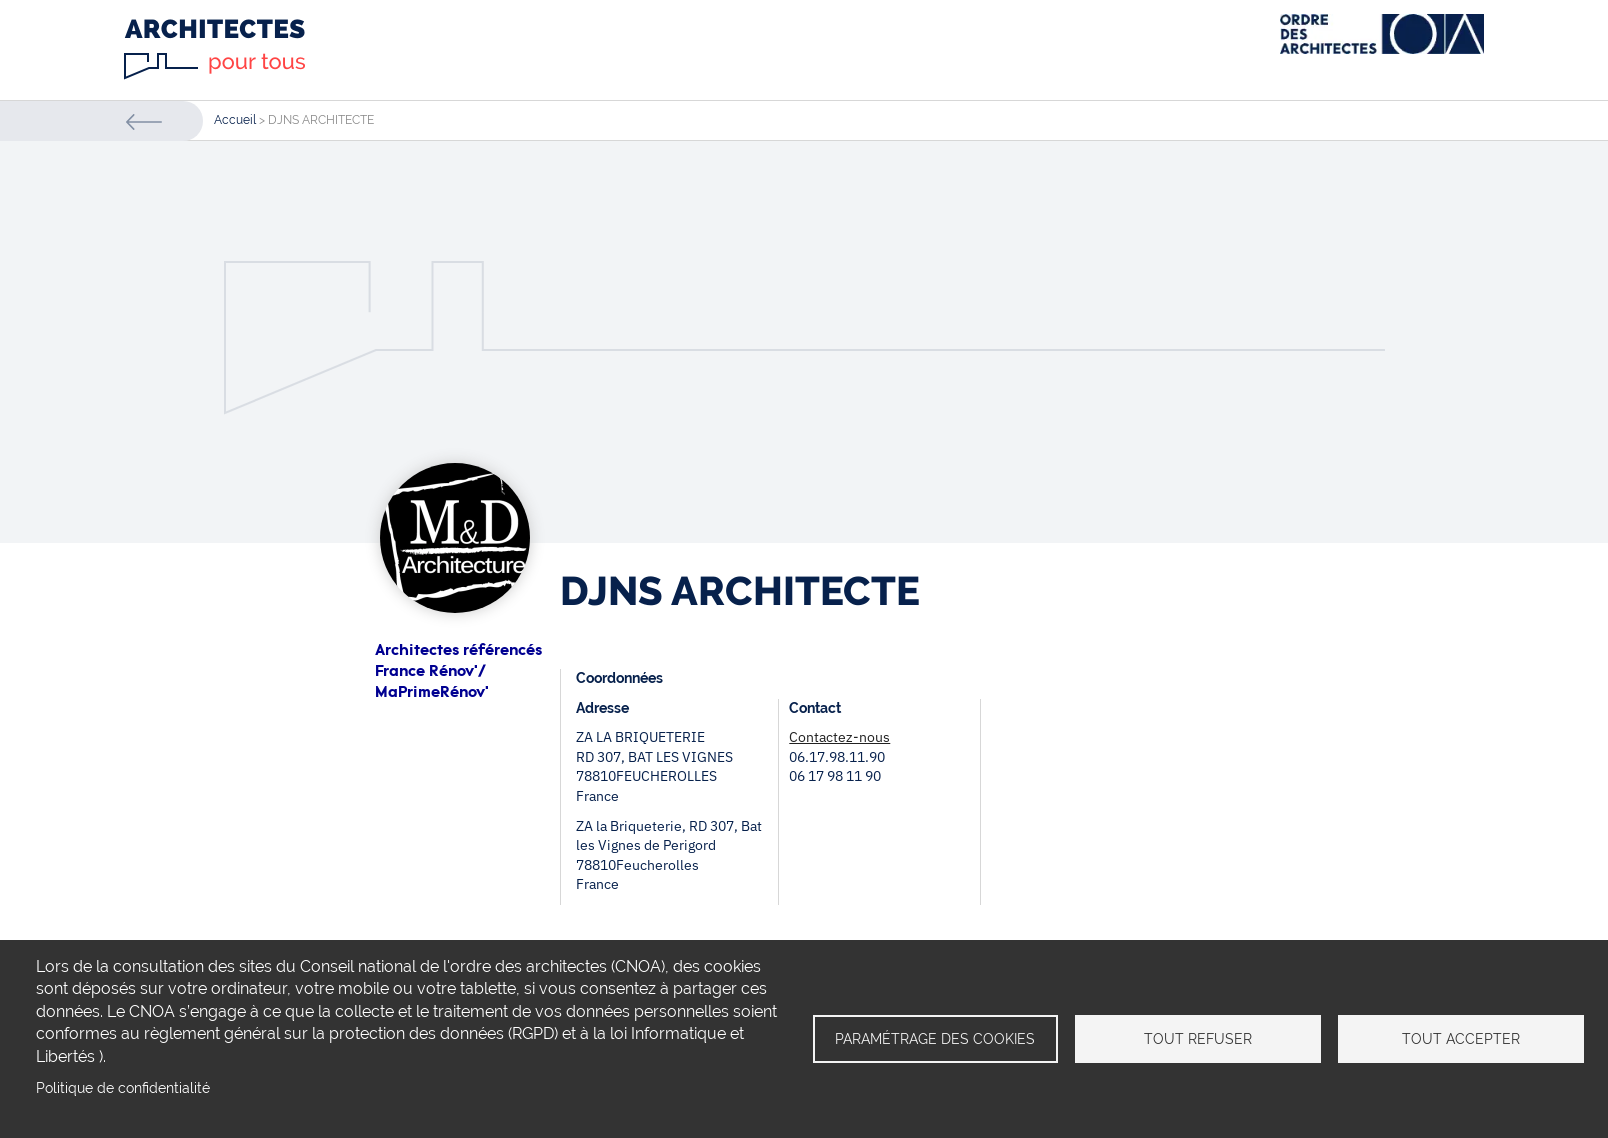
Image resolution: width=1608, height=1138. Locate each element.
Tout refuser (1198, 1039)
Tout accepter (1461, 1039)
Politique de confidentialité (123, 1088)
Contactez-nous (839, 737)
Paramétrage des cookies (935, 1039)
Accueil (235, 120)
